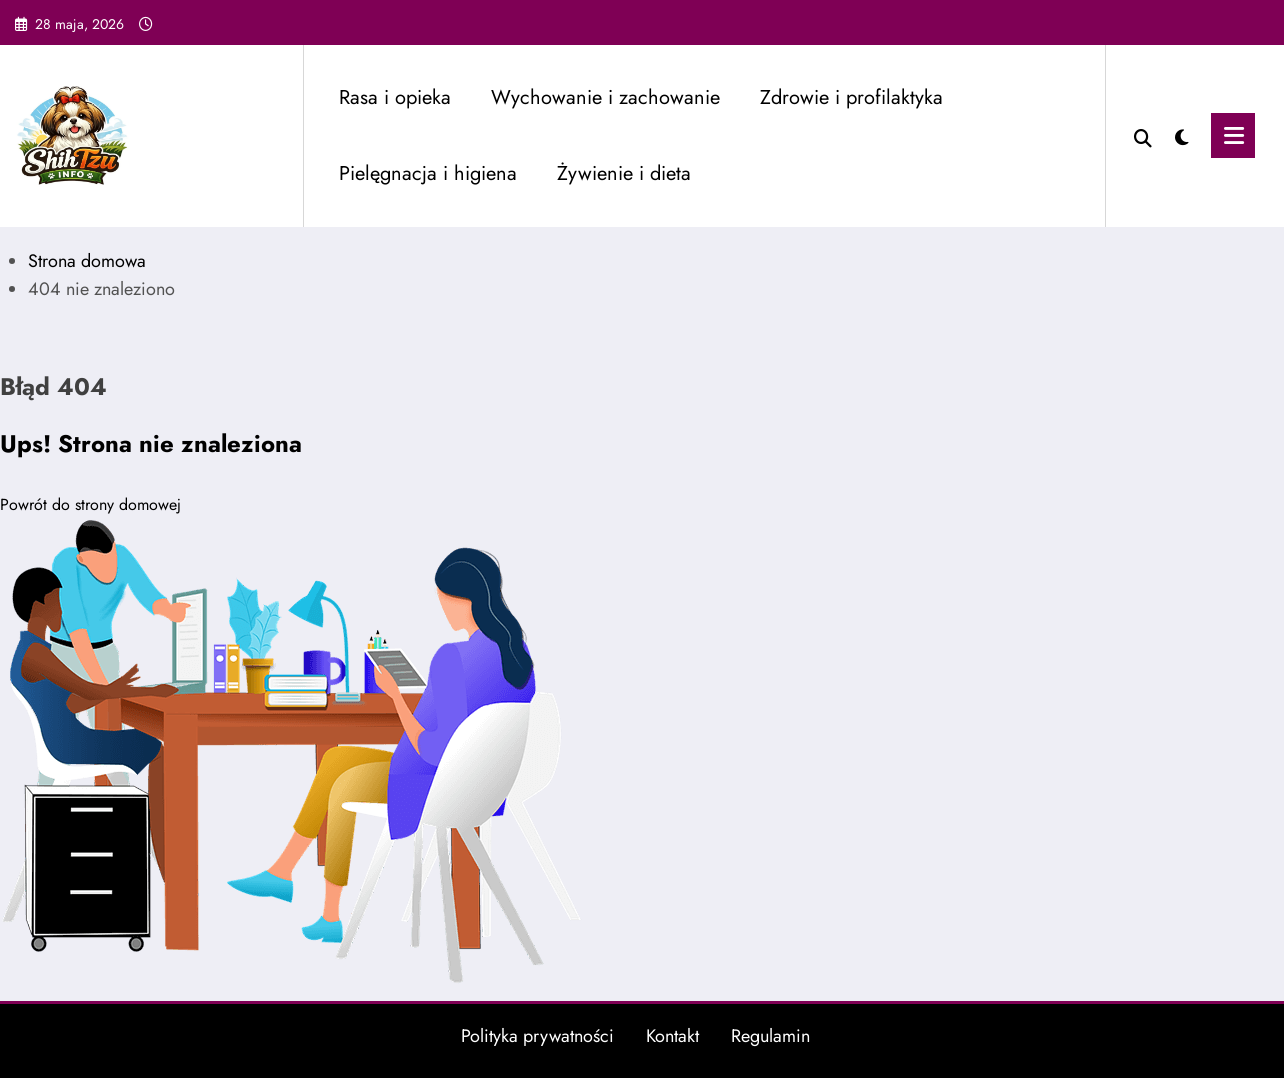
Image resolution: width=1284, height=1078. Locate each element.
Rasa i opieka (395, 97)
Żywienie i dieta (624, 173)
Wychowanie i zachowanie (605, 97)
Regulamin (770, 1036)
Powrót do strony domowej (90, 504)
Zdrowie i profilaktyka (851, 97)
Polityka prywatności (537, 1036)
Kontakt (672, 1036)
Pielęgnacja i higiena (428, 173)
